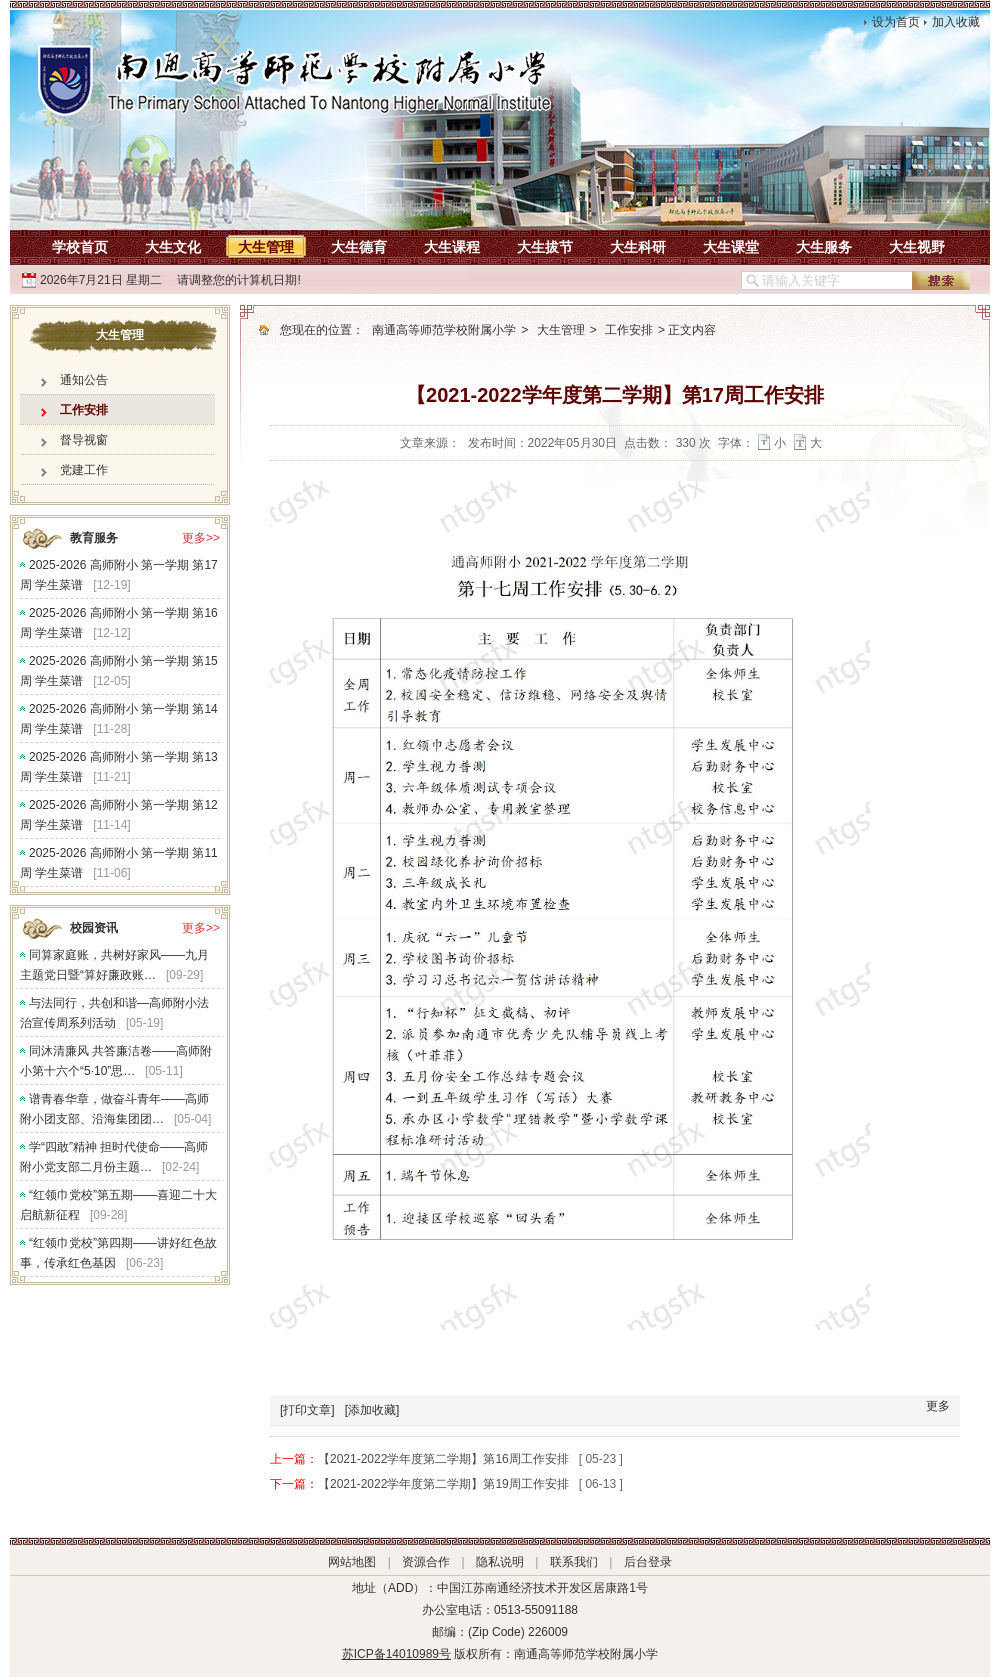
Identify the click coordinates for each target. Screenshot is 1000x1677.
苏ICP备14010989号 (396, 1654)
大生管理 (266, 247)
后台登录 (648, 1562)
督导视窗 (84, 440)
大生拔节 (545, 247)
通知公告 (84, 380)
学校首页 (80, 247)
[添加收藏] (372, 1410)
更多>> (201, 538)
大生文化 (173, 247)
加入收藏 (956, 22)
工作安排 (84, 410)
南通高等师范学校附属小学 (444, 330)
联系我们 (574, 1562)
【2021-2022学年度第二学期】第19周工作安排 (443, 1484)
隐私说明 (500, 1562)
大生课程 (452, 247)
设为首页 (896, 22)
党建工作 (84, 470)
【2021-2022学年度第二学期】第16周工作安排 (443, 1459)
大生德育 (359, 247)
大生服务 (824, 247)
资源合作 (426, 1562)
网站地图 (352, 1562)
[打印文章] (307, 1410)
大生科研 (638, 247)
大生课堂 (731, 247)
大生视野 (917, 247)
